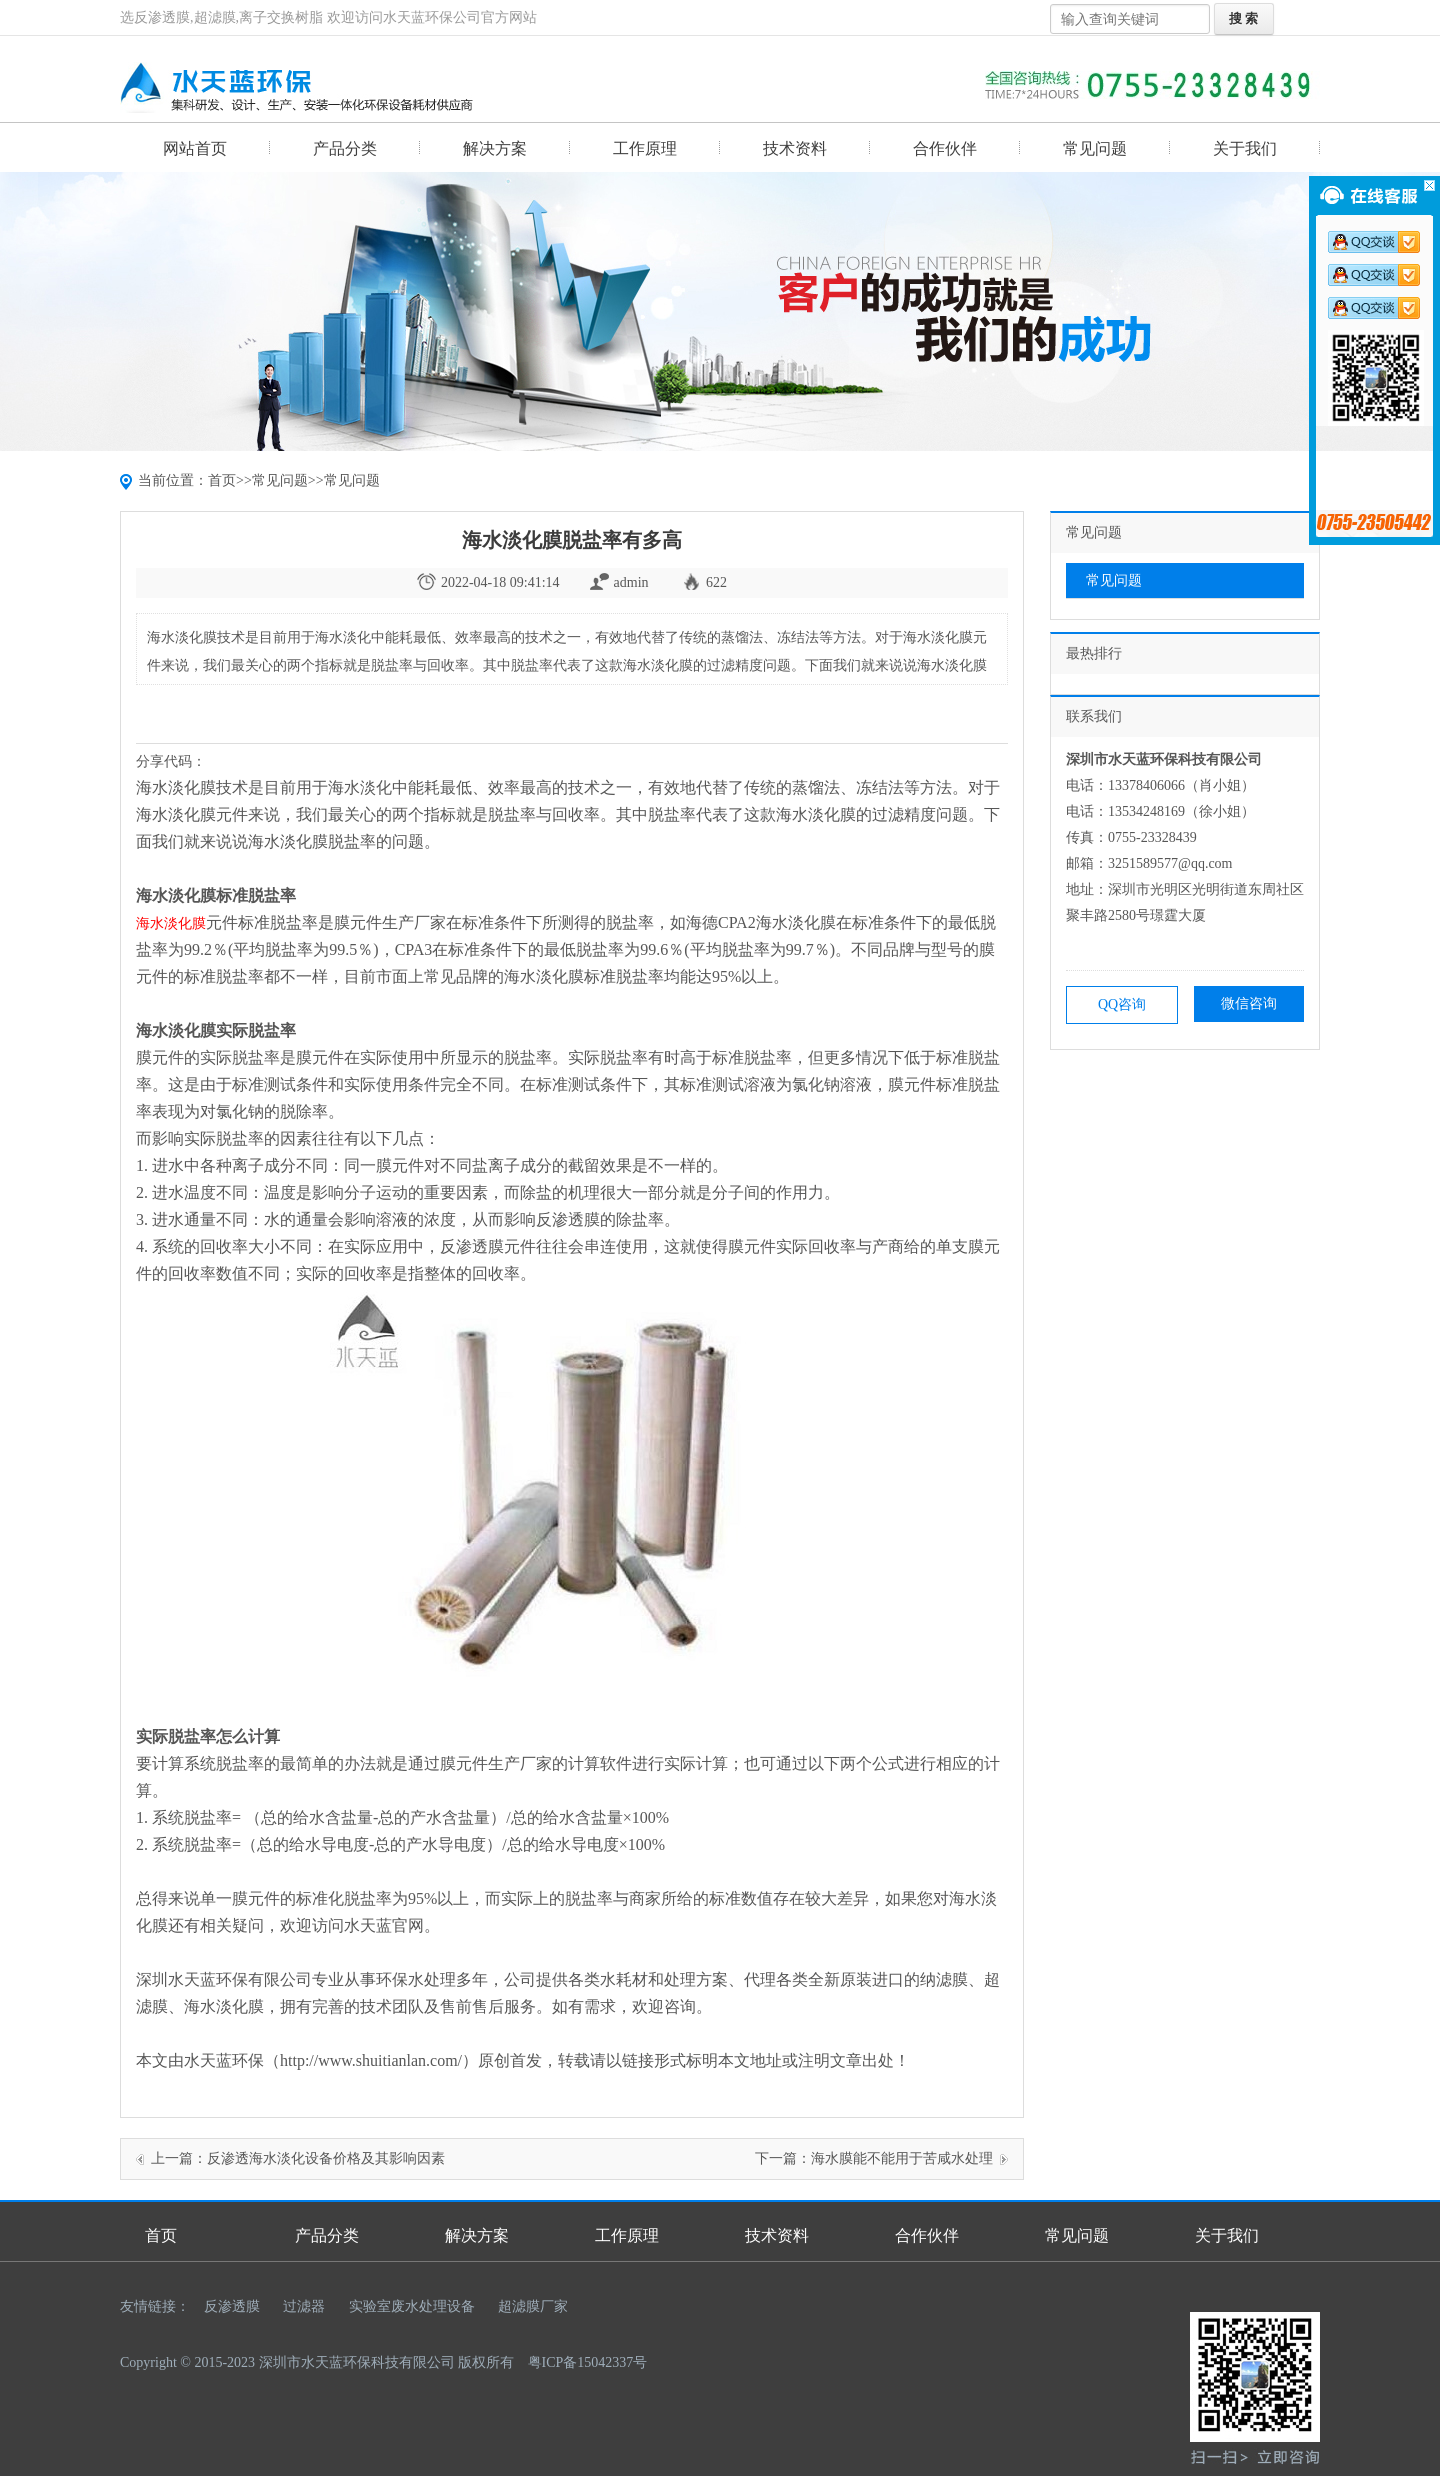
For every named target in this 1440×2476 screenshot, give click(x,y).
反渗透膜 (232, 2306)
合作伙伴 (945, 148)
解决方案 (495, 148)
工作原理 (645, 148)
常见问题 (1095, 148)
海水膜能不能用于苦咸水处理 (902, 2158)
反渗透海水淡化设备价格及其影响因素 (326, 2158)
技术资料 (795, 148)
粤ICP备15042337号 (588, 2362)
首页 (222, 480)
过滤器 (304, 2306)
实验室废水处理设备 (412, 2306)
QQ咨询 (1122, 1004)
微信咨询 (1249, 1003)
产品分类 (345, 148)
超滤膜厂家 (533, 2306)
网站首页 (195, 148)
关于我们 (1245, 148)
